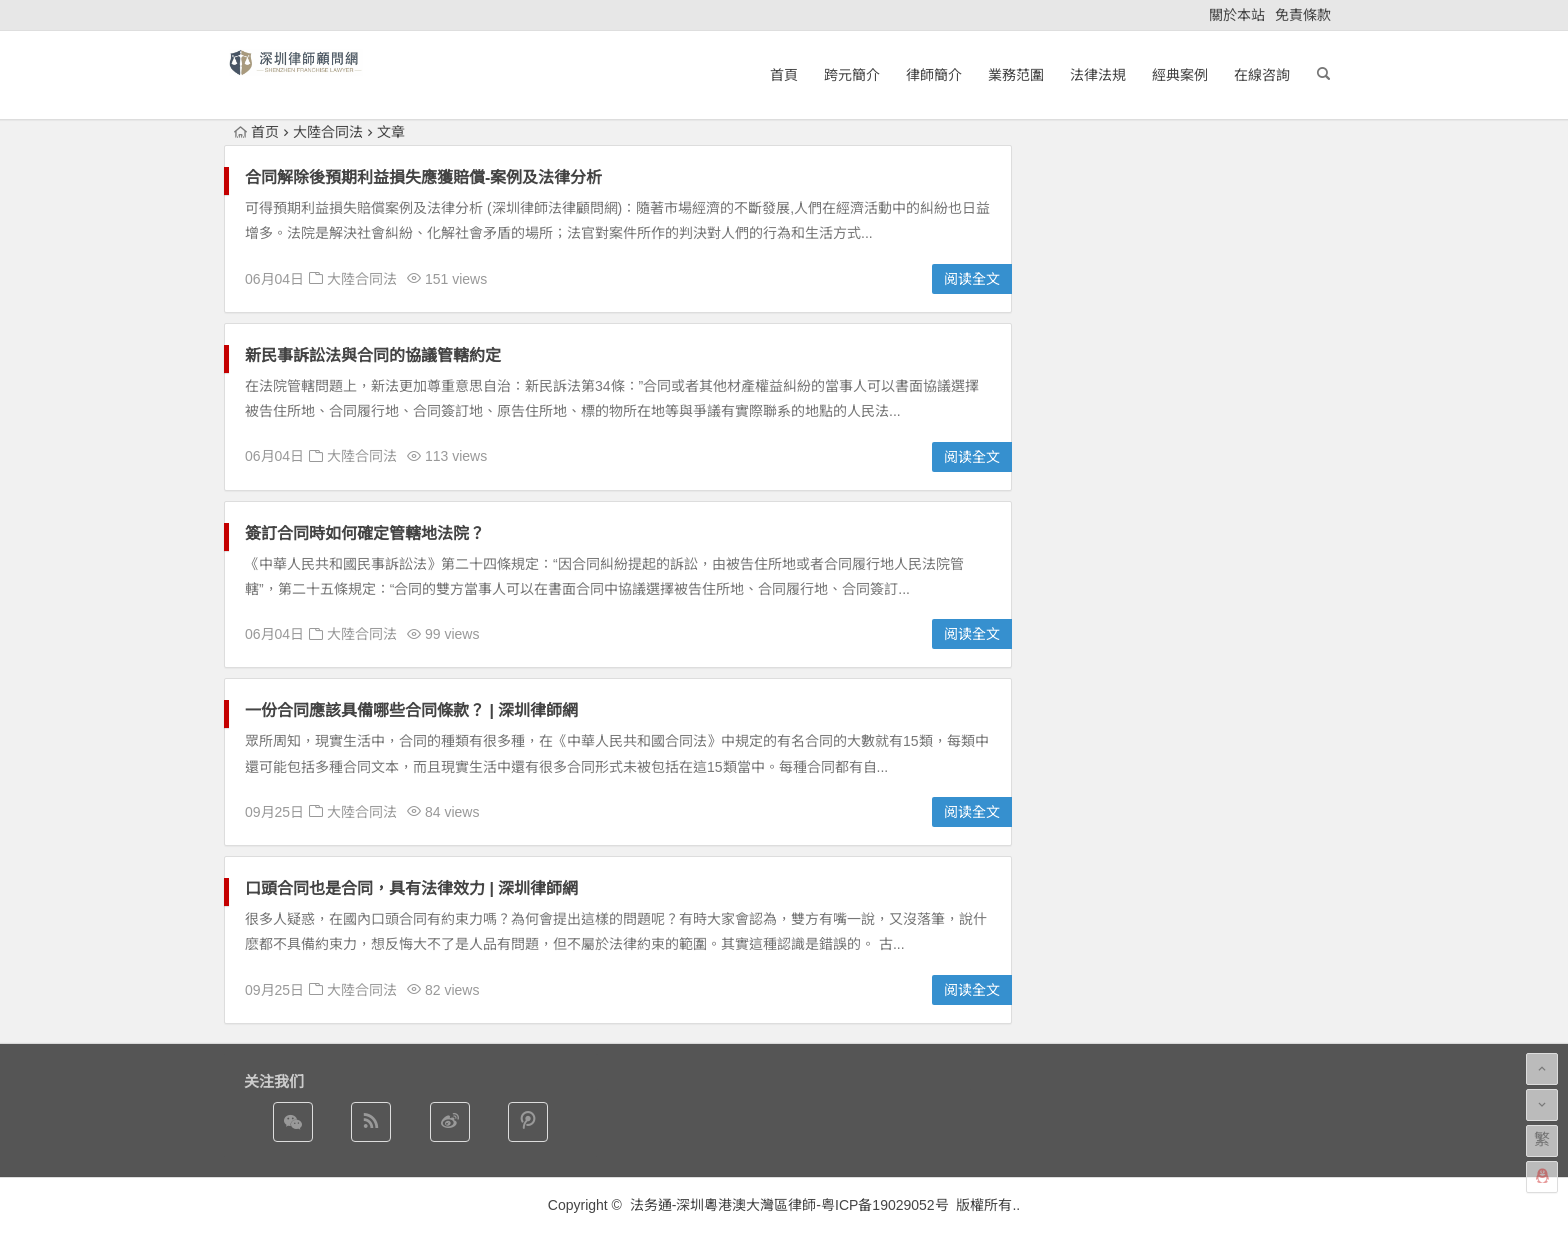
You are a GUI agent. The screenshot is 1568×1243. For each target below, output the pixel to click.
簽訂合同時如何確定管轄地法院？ (365, 533)
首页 (256, 132)
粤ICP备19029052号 (885, 1205)
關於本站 (1237, 15)
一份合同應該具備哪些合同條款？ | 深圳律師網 (411, 710)
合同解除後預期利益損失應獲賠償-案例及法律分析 (423, 177)
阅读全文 (972, 279)
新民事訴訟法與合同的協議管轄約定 (373, 355)
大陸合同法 (328, 132)
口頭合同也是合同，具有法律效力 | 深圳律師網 (411, 888)
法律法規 (1098, 75)
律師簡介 (934, 75)
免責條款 (1303, 15)
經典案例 (1180, 75)
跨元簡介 (852, 75)
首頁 (784, 75)
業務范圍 (1016, 75)
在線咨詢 (1262, 75)
